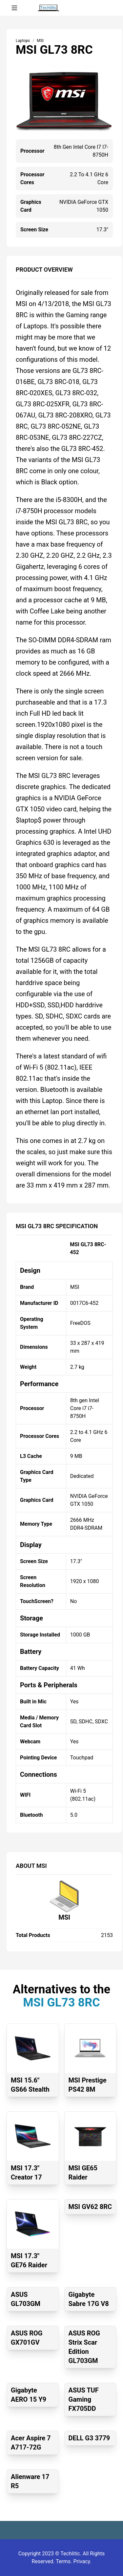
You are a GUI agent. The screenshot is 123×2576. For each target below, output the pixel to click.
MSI (64, 1917)
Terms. (64, 2561)
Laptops (23, 40)
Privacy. (82, 2561)
